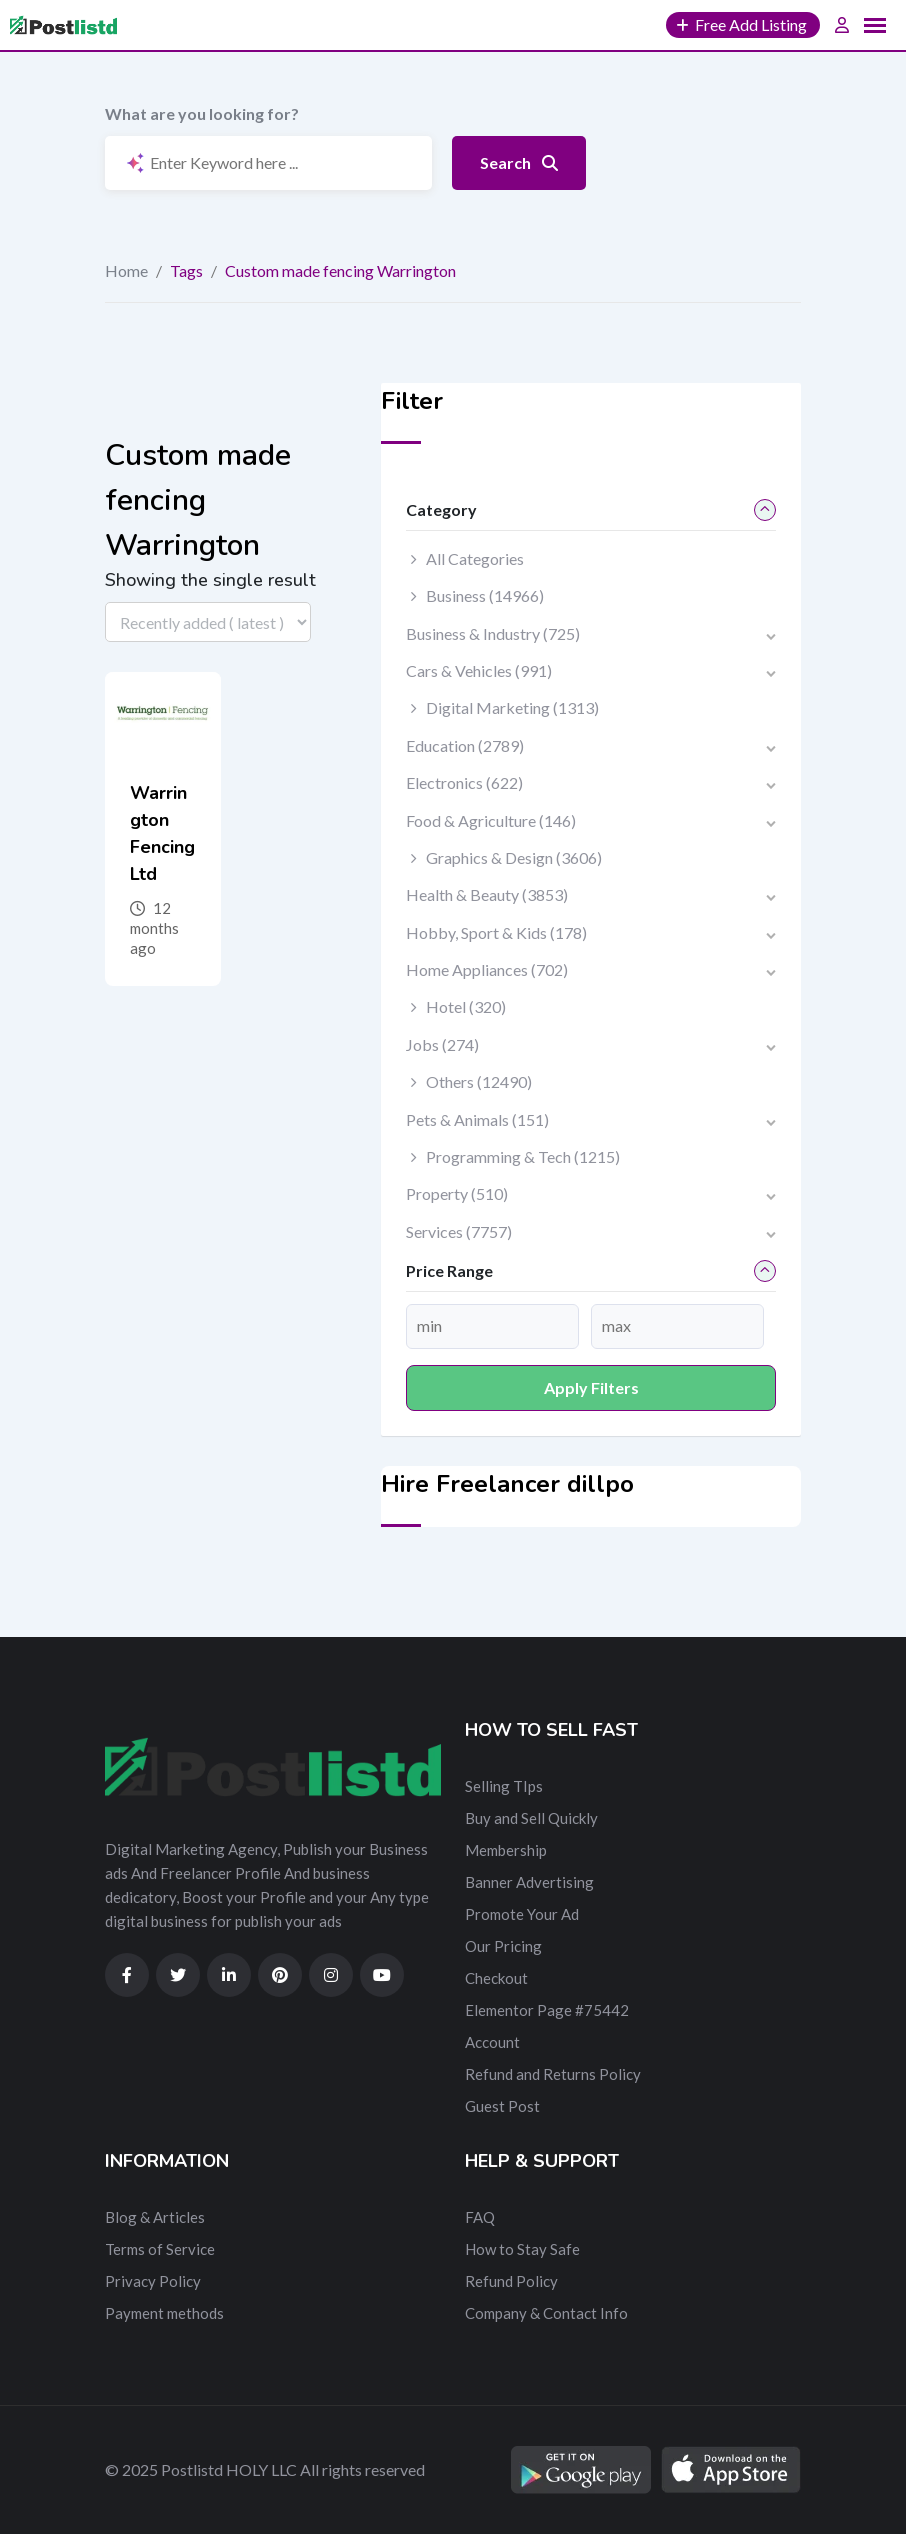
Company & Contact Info (546, 2313)
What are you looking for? (202, 113)
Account (492, 2042)
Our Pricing (503, 1946)
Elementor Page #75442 (547, 2010)
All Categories (475, 558)
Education (465, 745)
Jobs (442, 1044)
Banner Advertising (529, 1882)
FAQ (480, 2217)
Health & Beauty (487, 894)
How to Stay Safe (522, 2249)
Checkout (496, 1978)
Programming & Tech (523, 1156)
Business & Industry (493, 633)
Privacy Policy (153, 2281)
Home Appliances (487, 969)
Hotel (466, 1006)
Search (519, 162)
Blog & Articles (155, 2217)
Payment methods (164, 2313)
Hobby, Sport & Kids (496, 932)
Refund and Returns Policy (553, 2074)
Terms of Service (160, 2249)
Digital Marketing (512, 707)
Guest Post (502, 2106)
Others (479, 1081)
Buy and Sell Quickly (531, 1818)
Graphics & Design (514, 857)
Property (457, 1193)
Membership (506, 1850)
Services (459, 1231)
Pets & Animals (477, 1119)
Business (485, 595)
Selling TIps (504, 1786)
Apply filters (591, 1387)
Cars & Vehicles (479, 670)
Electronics (464, 782)
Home (126, 270)
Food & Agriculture (491, 820)
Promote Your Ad (522, 1914)
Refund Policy (511, 2281)
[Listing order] (208, 622)
